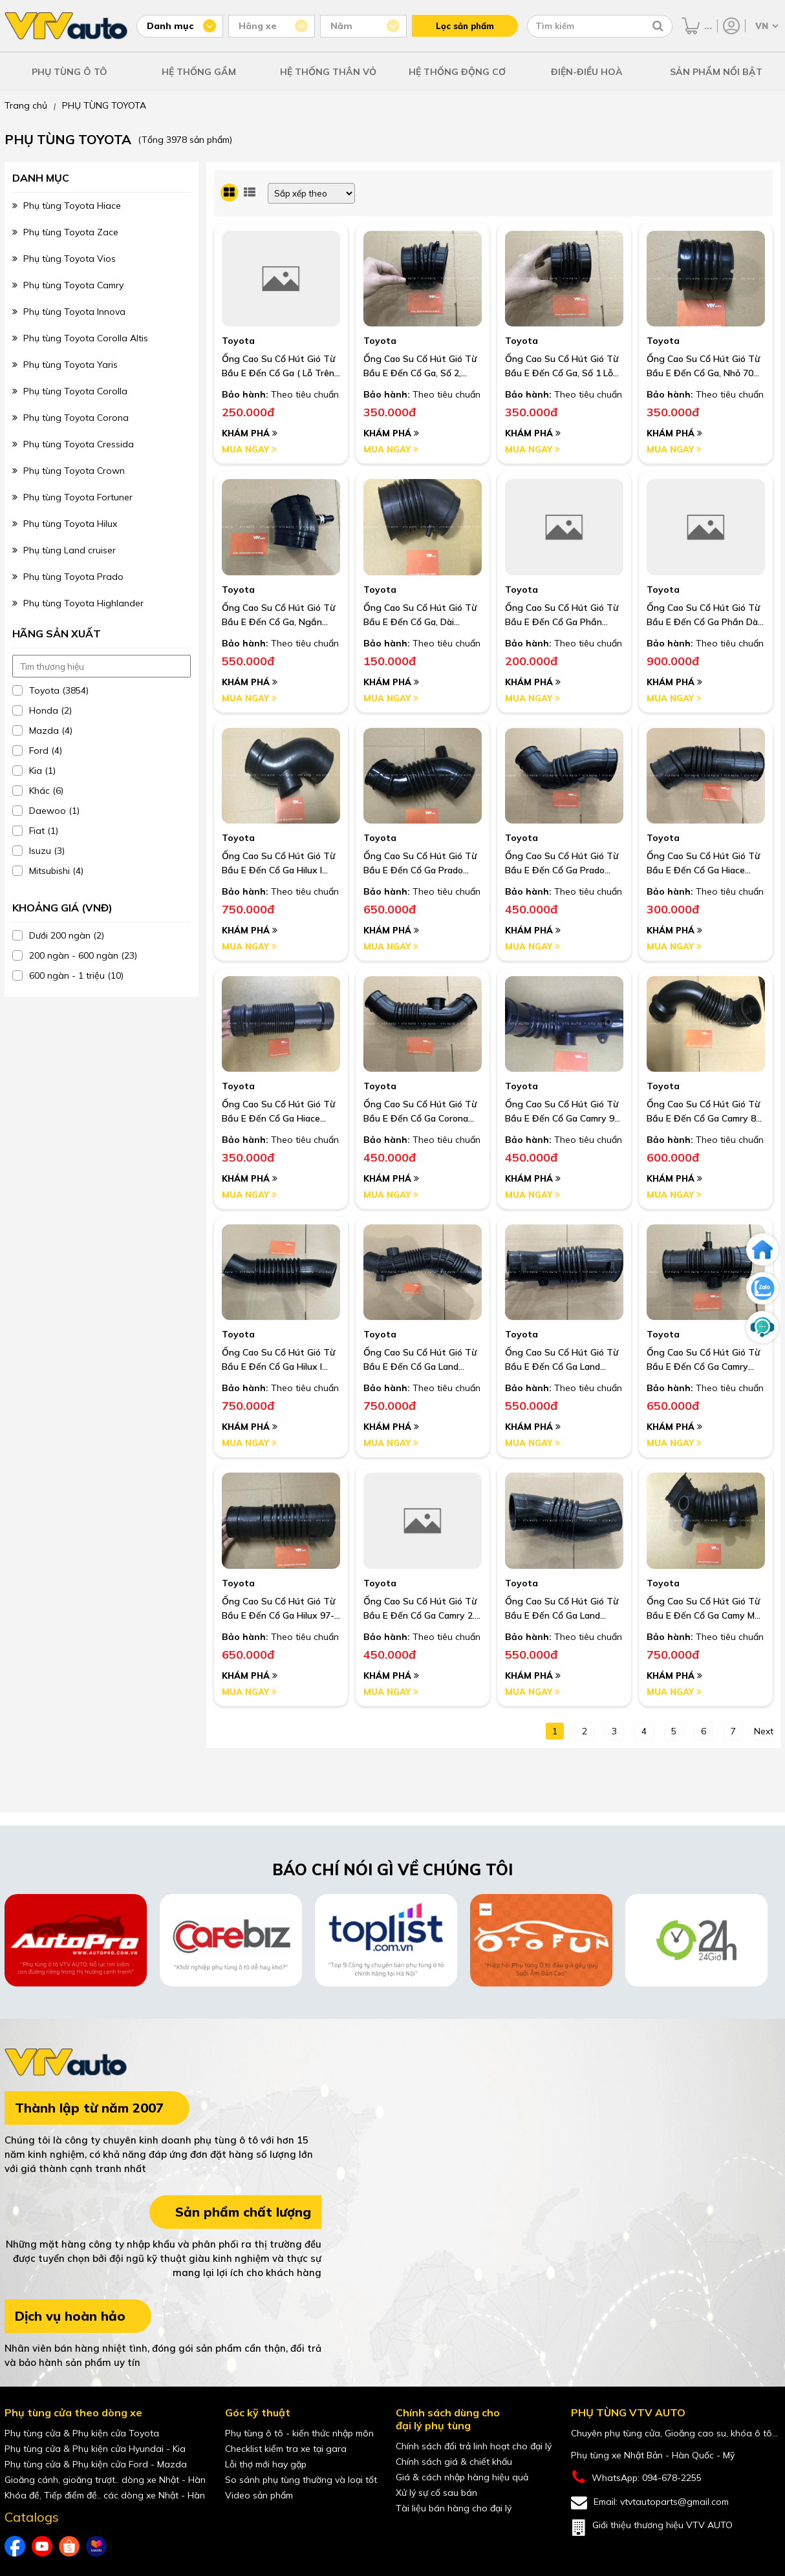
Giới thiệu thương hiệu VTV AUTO (652, 2527)
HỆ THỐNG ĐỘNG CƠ (457, 72)
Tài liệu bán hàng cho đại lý (453, 2508)
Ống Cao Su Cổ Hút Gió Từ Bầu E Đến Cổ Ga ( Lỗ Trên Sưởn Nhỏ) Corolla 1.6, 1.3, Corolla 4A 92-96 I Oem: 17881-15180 (278, 366)
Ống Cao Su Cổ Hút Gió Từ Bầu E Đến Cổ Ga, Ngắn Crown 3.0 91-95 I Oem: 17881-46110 (278, 615)
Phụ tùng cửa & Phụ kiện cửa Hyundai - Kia (95, 2448)
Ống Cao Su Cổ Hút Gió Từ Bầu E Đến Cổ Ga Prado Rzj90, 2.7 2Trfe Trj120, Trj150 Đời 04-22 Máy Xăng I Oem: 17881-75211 (421, 863)
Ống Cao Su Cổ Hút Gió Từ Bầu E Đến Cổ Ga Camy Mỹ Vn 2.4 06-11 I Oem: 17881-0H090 (703, 1609)
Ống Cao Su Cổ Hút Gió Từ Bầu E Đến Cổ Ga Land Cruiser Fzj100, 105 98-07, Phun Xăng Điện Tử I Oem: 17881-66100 (420, 1360)
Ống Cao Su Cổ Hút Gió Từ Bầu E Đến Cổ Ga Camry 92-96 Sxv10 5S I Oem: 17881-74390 (564, 1111)
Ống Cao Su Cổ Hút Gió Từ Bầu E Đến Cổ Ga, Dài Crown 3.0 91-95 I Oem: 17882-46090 (420, 615)
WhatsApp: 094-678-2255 (636, 2477)
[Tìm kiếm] (658, 25)
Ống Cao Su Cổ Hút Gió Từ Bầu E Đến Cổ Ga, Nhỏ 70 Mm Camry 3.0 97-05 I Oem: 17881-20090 (703, 366)
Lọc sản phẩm (465, 26)
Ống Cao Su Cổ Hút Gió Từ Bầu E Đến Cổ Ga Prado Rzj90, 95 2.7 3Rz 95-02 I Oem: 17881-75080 (561, 863)
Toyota (238, 340)
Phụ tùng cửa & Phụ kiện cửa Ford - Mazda (96, 2464)
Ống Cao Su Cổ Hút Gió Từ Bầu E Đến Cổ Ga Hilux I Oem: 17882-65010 (278, 863)
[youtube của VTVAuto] (42, 2546)
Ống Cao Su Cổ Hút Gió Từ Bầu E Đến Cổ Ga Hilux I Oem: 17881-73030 (278, 1360)
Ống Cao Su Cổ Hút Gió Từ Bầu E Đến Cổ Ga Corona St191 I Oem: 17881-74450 (420, 1111)
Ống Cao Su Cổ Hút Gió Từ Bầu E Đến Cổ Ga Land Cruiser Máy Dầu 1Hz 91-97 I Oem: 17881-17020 (563, 1609)
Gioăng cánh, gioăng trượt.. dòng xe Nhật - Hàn (105, 2480)
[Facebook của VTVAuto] (15, 2546)
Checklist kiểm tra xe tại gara (286, 2448)
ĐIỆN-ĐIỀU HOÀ (587, 72)
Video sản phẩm (259, 2495)
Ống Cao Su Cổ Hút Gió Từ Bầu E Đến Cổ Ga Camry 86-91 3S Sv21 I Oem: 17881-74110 (706, 1111)
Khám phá (249, 433)
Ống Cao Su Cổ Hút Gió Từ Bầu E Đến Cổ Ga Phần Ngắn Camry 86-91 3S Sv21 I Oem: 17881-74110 (563, 615)
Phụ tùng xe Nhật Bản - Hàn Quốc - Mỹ (653, 2455)
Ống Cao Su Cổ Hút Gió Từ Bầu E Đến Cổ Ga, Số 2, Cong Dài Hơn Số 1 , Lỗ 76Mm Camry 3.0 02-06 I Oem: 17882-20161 (420, 366)
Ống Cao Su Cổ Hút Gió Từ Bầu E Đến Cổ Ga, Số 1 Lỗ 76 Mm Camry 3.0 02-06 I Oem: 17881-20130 (561, 366)
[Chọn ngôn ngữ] (765, 26)
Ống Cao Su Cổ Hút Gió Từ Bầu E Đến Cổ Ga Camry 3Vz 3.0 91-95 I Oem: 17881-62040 (703, 1360)
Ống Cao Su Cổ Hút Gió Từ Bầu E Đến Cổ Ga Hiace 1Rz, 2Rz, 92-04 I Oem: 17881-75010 (278, 1111)
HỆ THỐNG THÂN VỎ (328, 72)
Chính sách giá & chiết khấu (454, 2461)
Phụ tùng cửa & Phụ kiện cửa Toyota (82, 2433)
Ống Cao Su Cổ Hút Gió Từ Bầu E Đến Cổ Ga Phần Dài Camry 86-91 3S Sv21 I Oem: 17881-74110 (703, 615)
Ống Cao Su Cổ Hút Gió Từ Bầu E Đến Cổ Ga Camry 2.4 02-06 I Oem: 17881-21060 (421, 1609)
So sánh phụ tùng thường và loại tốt (301, 2480)
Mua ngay (249, 449)
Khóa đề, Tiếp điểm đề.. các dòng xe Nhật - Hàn (105, 2495)
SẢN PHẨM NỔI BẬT (716, 72)
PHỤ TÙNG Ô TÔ (69, 72)
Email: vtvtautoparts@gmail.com (650, 2503)
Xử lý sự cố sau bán (436, 2492)
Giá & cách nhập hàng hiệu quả (462, 2477)
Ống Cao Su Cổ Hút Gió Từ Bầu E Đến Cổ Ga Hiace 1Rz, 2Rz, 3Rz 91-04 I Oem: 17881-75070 (703, 863)
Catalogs (32, 2517)
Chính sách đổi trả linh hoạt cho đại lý (474, 2446)
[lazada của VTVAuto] (96, 2546)
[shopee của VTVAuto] (69, 2546)
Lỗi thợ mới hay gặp (265, 2464)
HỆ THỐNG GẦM (199, 72)
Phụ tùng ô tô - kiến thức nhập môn (299, 2433)
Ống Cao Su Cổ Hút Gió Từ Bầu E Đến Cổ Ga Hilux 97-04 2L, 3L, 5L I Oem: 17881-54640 (278, 1609)
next (763, 1731)
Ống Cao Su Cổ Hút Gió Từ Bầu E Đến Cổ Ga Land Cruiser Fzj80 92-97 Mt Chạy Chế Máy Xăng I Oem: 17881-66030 (562, 1360)
